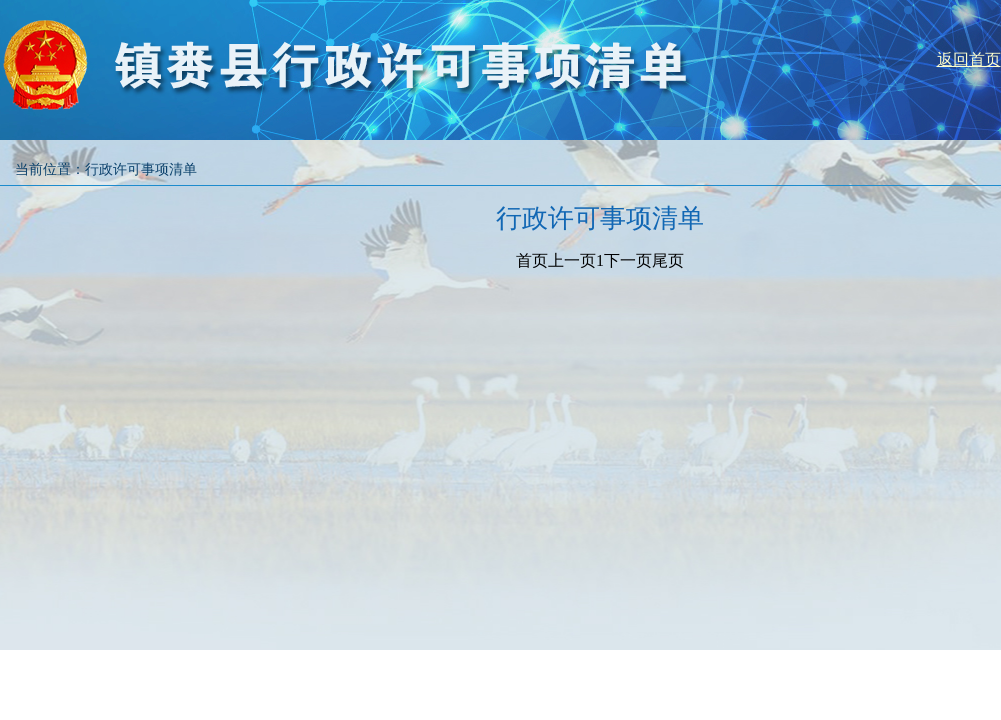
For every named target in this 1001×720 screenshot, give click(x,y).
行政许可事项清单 (141, 169)
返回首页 (969, 59)
